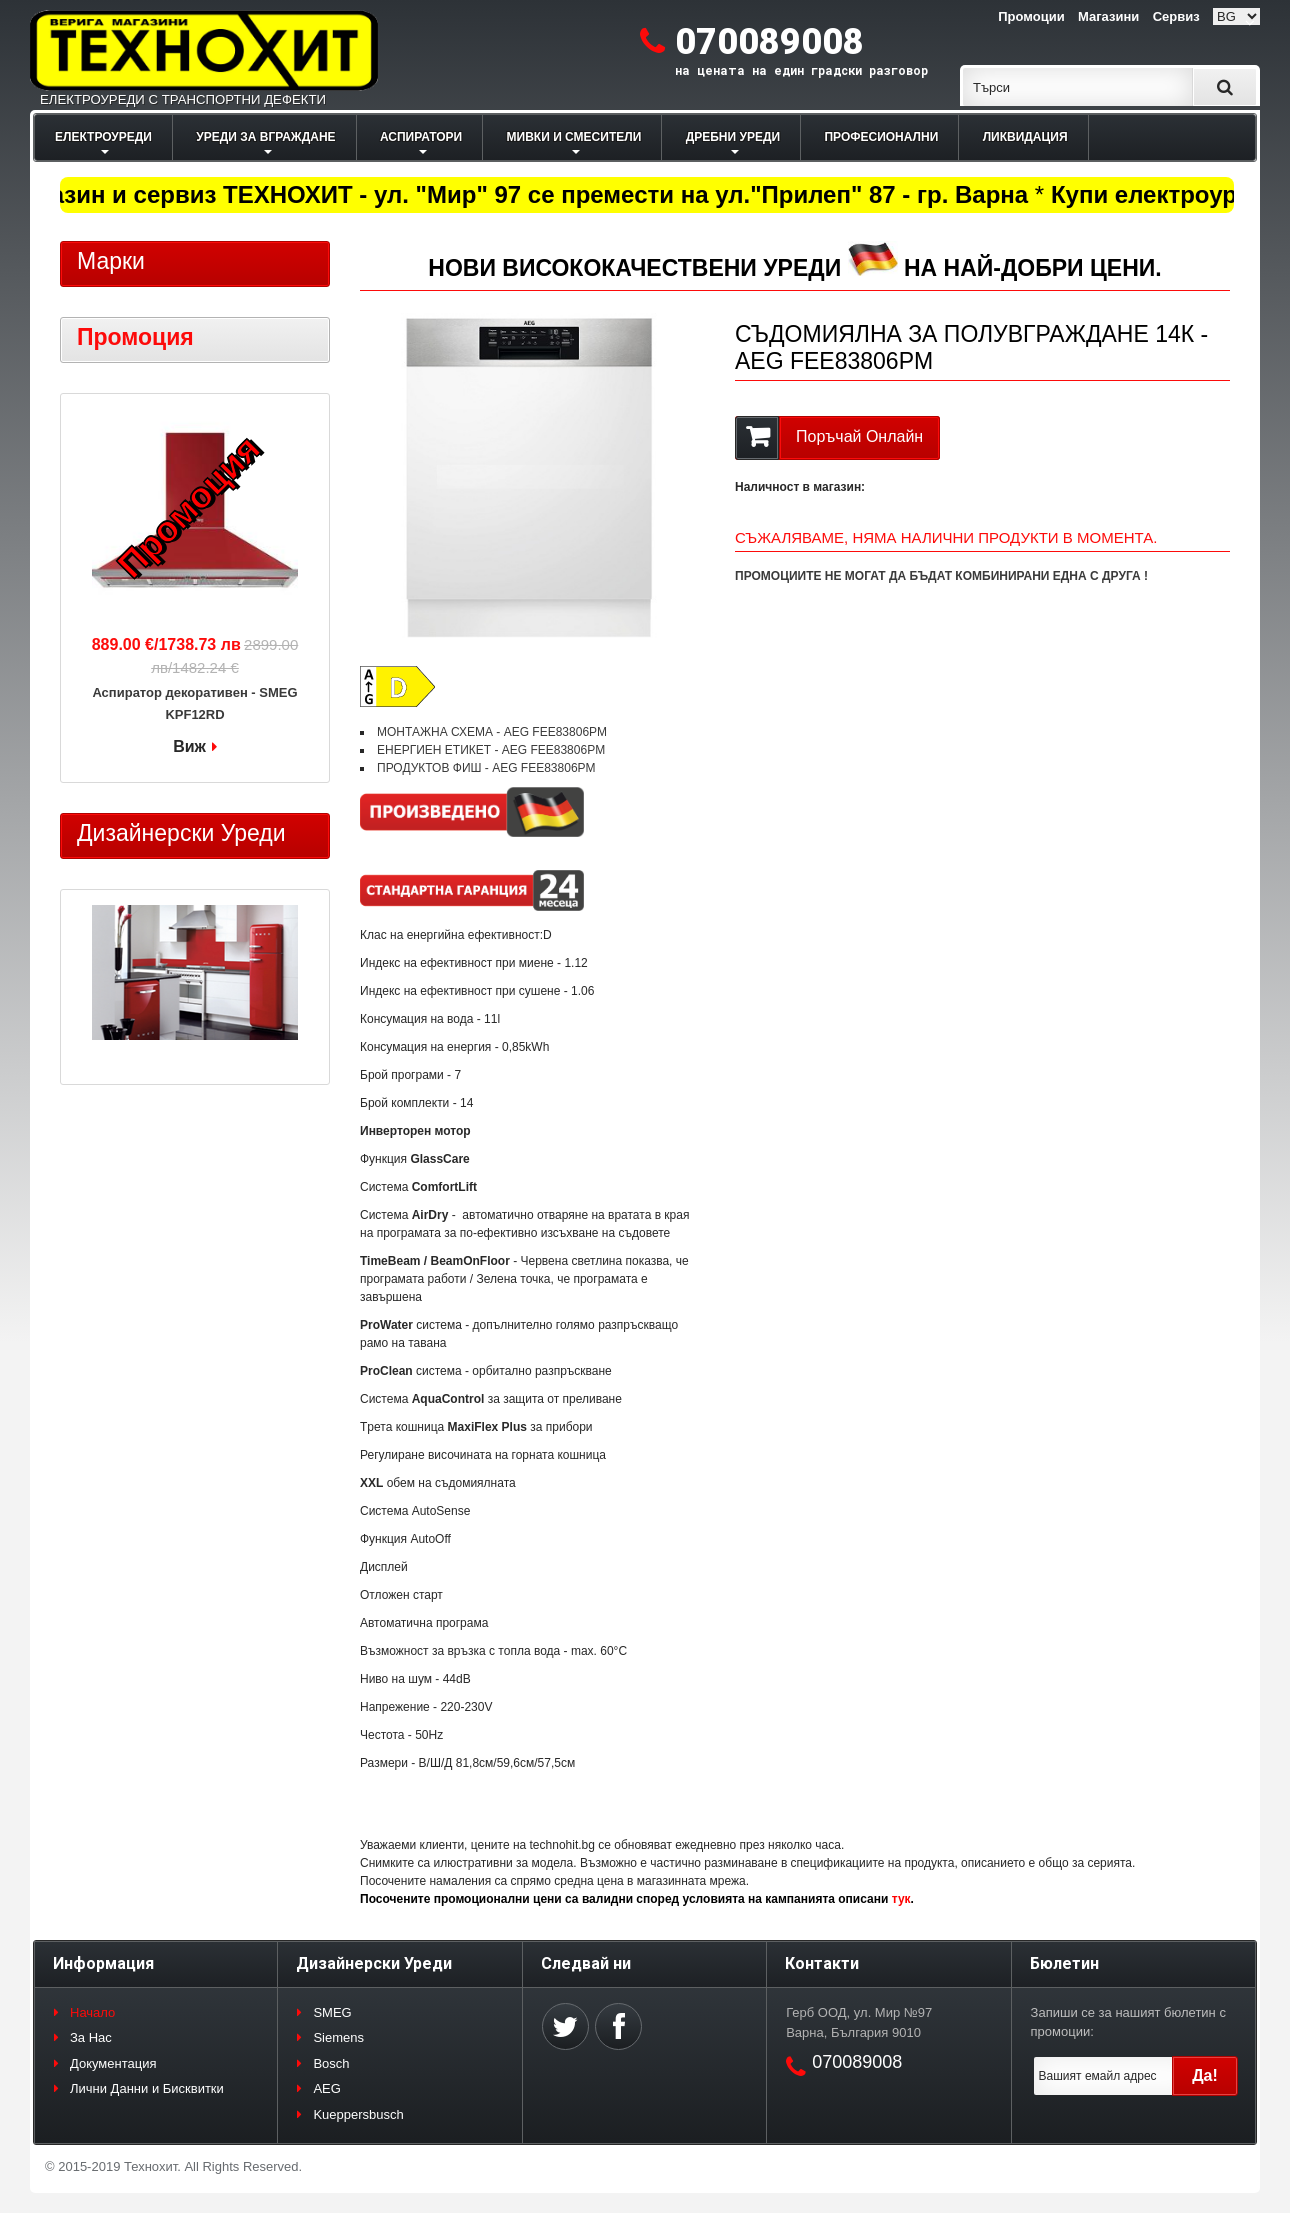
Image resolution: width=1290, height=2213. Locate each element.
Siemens (338, 2037)
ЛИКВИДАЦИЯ (1025, 137)
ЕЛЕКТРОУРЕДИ (103, 137)
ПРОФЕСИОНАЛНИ (881, 137)
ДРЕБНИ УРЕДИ (733, 137)
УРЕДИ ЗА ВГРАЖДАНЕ (265, 137)
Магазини (1108, 16)
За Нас (91, 2037)
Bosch (331, 2063)
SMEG (332, 2012)
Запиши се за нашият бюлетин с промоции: (1128, 2022)
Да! (1205, 2075)
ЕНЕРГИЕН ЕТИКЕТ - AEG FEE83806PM (491, 750)
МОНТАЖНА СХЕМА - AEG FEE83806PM (492, 732)
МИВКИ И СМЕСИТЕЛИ (574, 137)
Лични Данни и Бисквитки (147, 2088)
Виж (189, 746)
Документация (113, 2063)
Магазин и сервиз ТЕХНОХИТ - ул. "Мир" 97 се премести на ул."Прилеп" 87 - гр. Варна (524, 194)
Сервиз (1176, 16)
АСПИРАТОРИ (421, 137)
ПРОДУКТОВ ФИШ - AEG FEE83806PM (486, 768)
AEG (326, 2088)
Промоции (1031, 16)
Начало (92, 2012)
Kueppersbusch (358, 2114)
